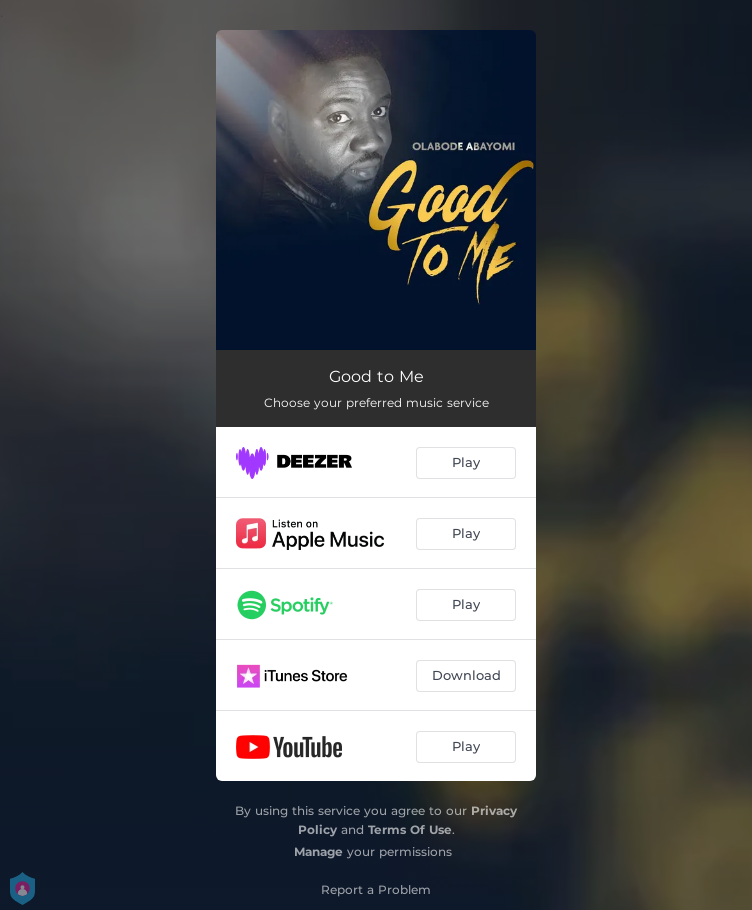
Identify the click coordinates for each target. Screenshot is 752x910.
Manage (318, 851)
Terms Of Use (410, 829)
